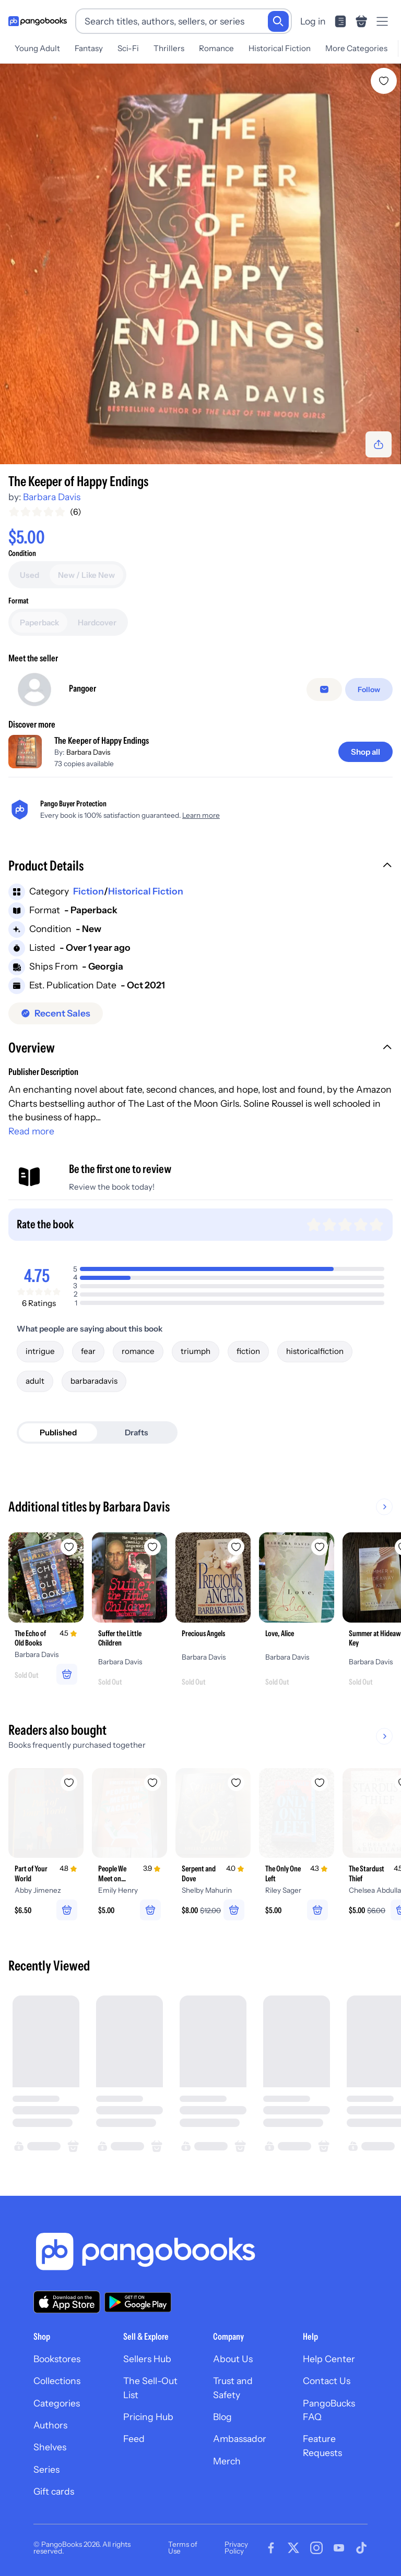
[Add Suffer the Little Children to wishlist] (152, 1547)
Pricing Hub (148, 2416)
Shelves (49, 2446)
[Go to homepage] (37, 21)
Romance (216, 48)
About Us (233, 2358)
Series (46, 2469)
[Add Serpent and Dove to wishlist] (236, 1782)
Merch (227, 2461)
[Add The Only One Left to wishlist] (319, 1782)
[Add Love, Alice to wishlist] (319, 1547)
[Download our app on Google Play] (137, 2302)
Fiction (88, 891)
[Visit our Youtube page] (339, 2548)
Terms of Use (182, 2548)
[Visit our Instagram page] (316, 2548)
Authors (50, 2425)
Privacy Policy (236, 2548)
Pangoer (82, 688)
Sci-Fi (128, 48)
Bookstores (56, 2358)
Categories (56, 2403)
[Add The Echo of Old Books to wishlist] (69, 1547)
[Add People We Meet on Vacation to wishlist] (152, 1782)
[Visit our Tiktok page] (361, 2548)
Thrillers (169, 48)
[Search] (278, 21)
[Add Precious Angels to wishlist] (236, 1547)
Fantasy (89, 48)
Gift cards (53, 2491)
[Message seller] (324, 689)
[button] (200, 867)
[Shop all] (365, 752)
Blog (222, 2416)
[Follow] (369, 689)
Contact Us (326, 2380)
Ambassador (239, 2438)
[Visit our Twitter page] (293, 2548)
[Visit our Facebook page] (271, 2548)
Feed (134, 2438)
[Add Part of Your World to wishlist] (69, 1782)
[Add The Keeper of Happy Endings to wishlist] (384, 81)
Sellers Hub (147, 2358)
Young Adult (37, 48)
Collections (56, 2380)
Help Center (329, 2358)
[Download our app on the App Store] (66, 2302)
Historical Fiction (280, 48)
